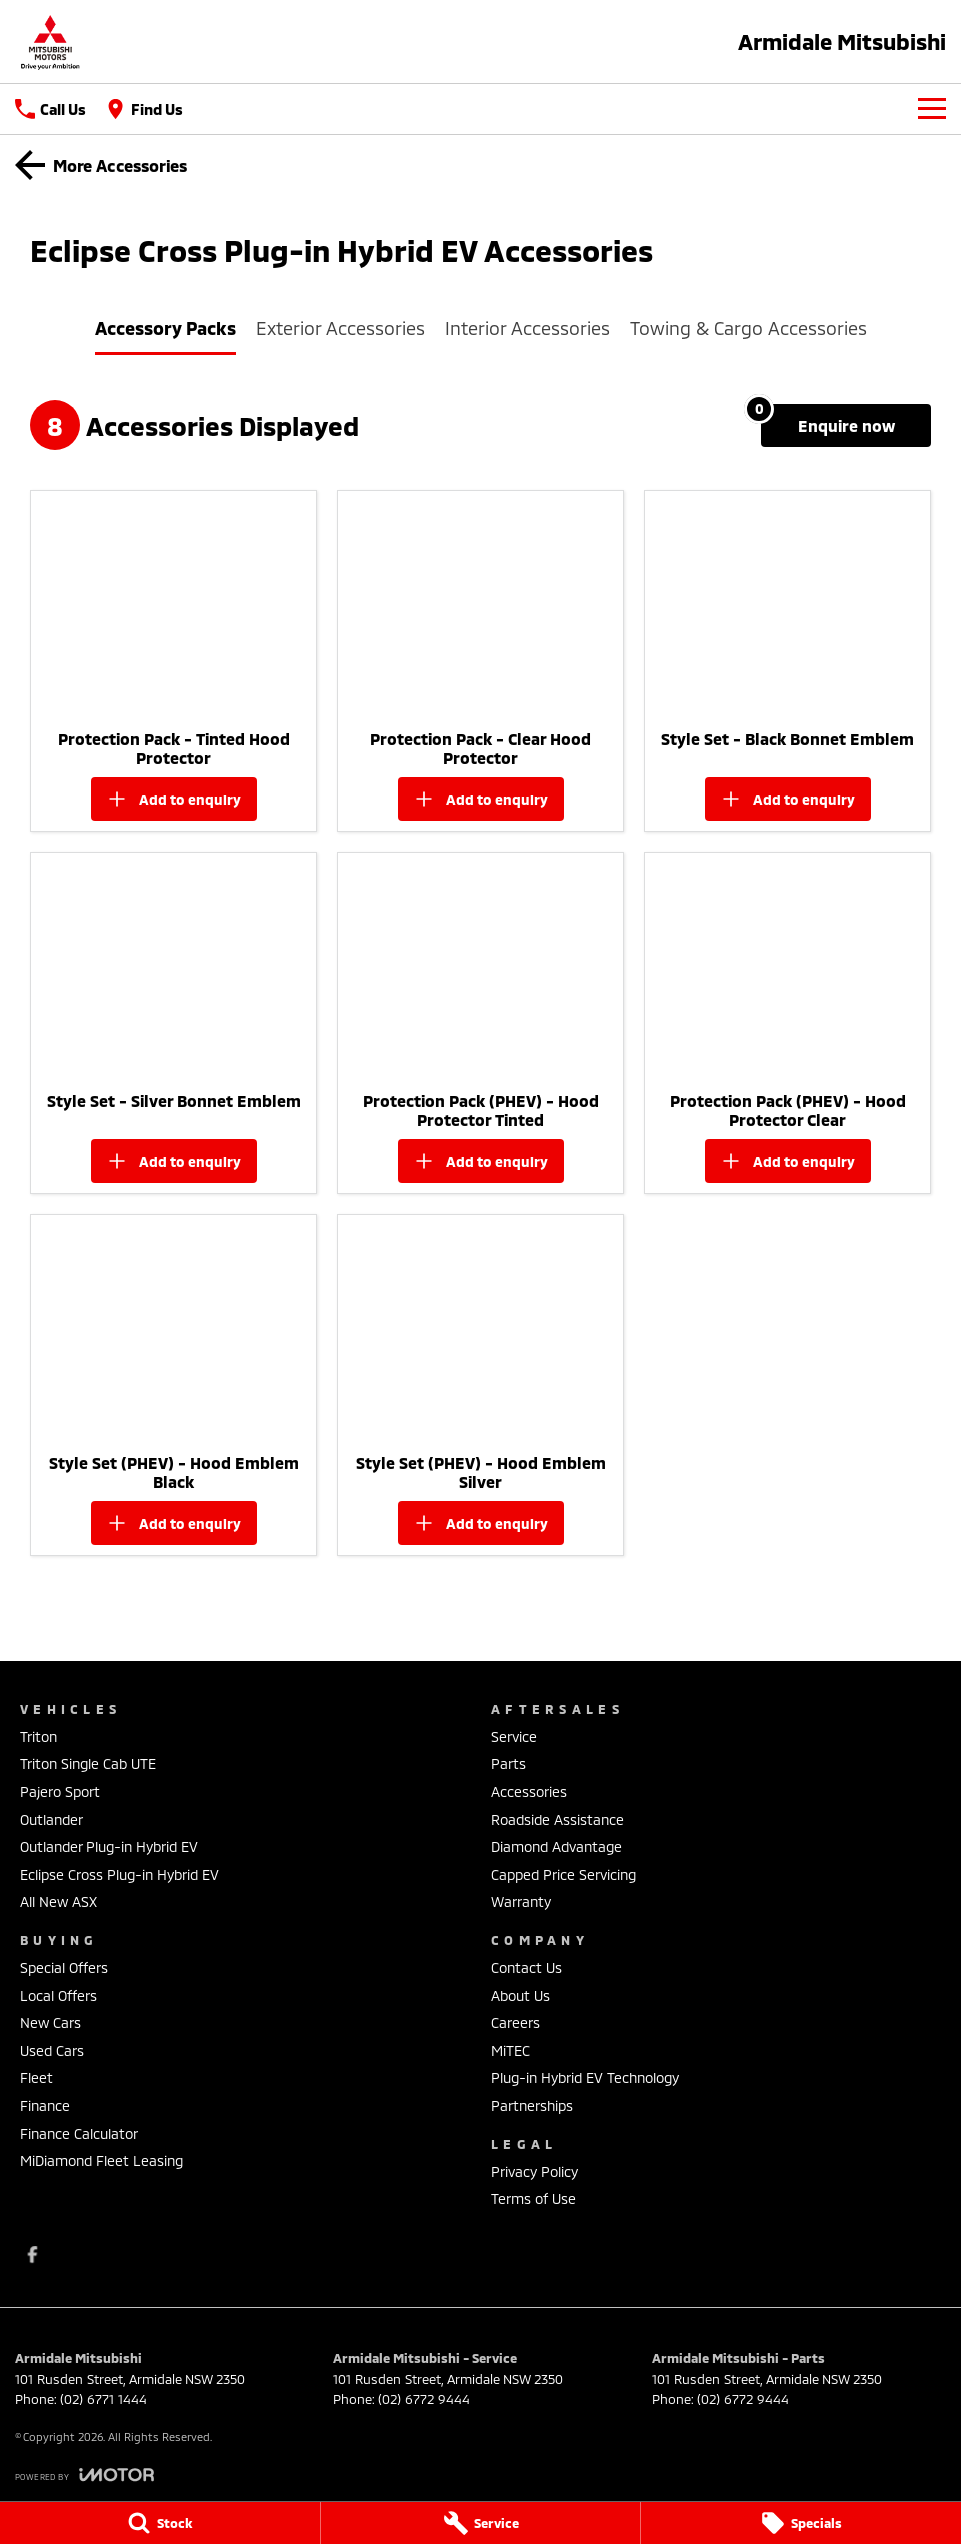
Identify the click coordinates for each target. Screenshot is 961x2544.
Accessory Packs (165, 328)
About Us (520, 1995)
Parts (508, 1763)
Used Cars (52, 2050)
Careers (515, 2022)
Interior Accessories (527, 328)
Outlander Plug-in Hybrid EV (109, 1846)
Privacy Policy (534, 2171)
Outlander (51, 1819)
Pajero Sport (60, 1791)
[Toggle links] (84, 2474)
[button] (173, 605)
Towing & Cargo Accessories (748, 328)
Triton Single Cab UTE (88, 1763)
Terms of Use (533, 2198)
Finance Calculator (79, 2133)
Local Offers (58, 1995)
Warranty (521, 1901)
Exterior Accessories (340, 328)
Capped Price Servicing (563, 1874)
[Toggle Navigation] (932, 109)
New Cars (50, 2022)
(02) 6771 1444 (103, 2399)
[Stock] (160, 2523)
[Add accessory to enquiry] (174, 799)
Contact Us (526, 1967)
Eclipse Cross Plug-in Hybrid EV (119, 1874)
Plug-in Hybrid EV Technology (585, 2077)
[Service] (481, 2523)
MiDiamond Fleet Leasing (101, 2160)
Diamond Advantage (556, 1846)
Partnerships (532, 2105)
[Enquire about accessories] (846, 425)
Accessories (529, 1791)
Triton (38, 1736)
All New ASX (58, 1901)
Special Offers (64, 1967)
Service (514, 1736)
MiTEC (510, 2050)
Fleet (36, 2077)
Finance (45, 2105)
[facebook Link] (32, 2254)
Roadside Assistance (557, 1819)
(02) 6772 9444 (424, 2399)
